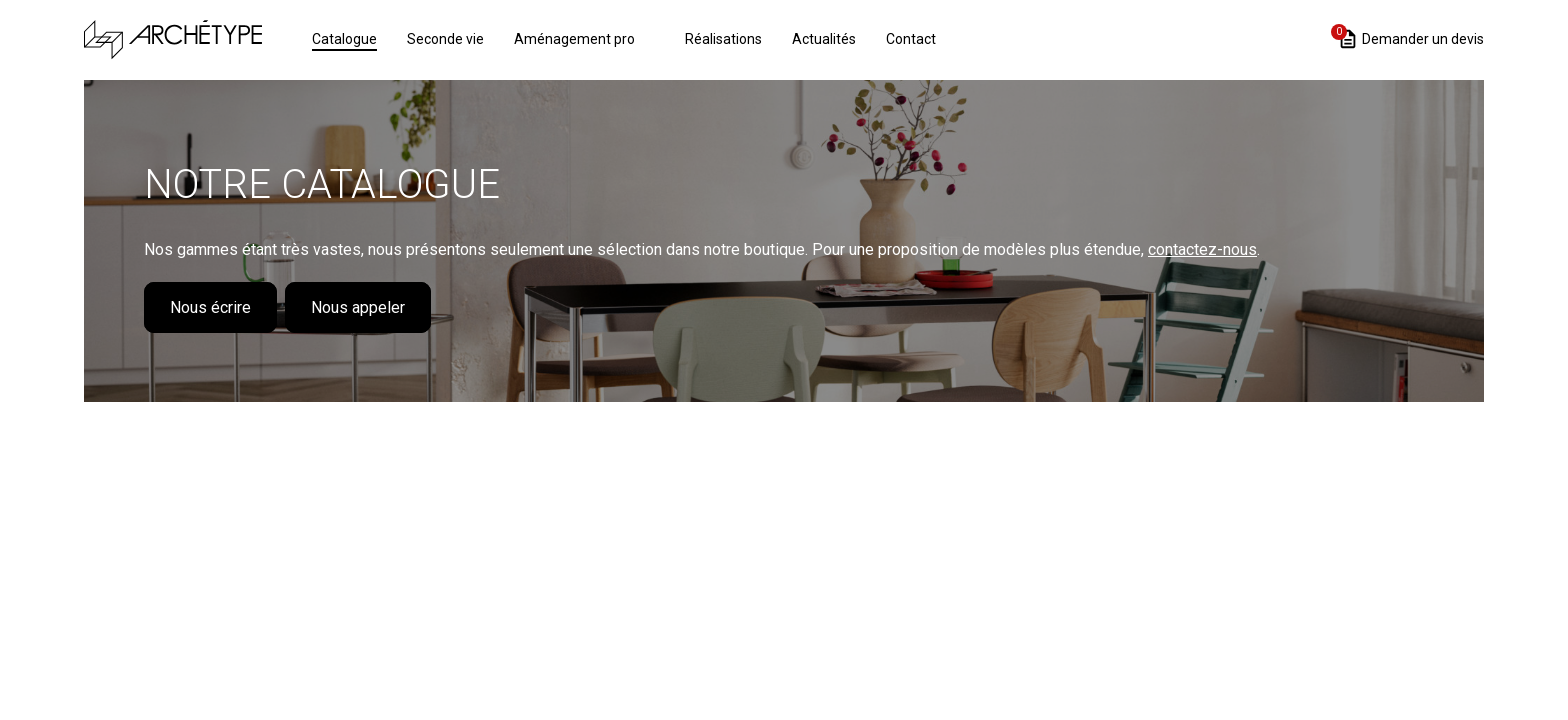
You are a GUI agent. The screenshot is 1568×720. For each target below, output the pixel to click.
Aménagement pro (574, 39)
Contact (911, 39)
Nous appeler (358, 307)
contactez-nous (1202, 249)
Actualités (824, 39)
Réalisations (723, 39)
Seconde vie (445, 39)
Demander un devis (1410, 37)
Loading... (784, 527)
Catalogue (344, 39)
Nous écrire (210, 307)
